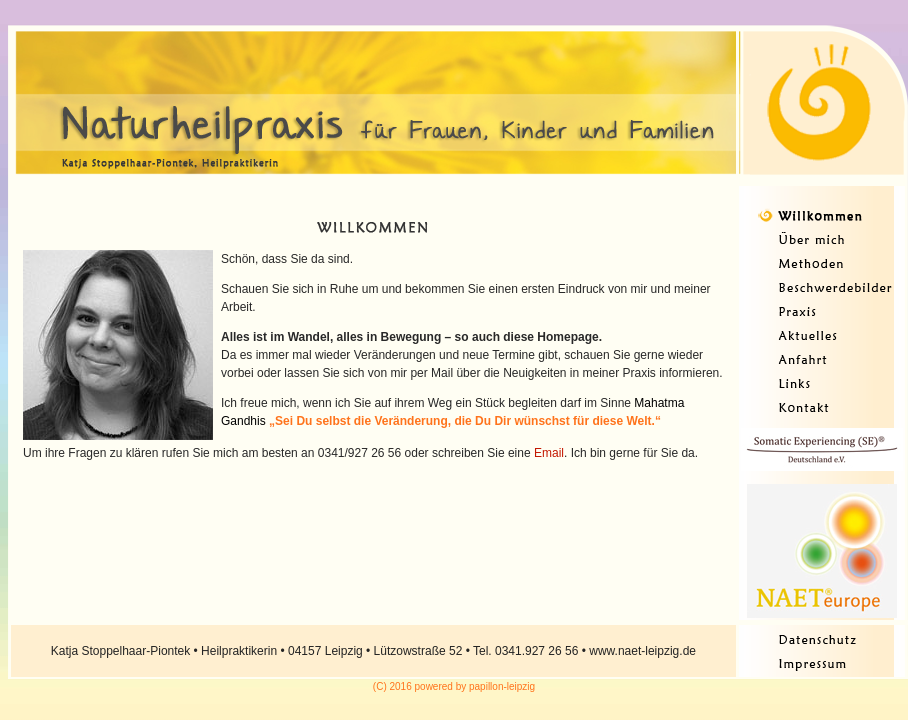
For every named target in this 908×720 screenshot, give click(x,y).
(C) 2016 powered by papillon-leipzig (454, 686)
